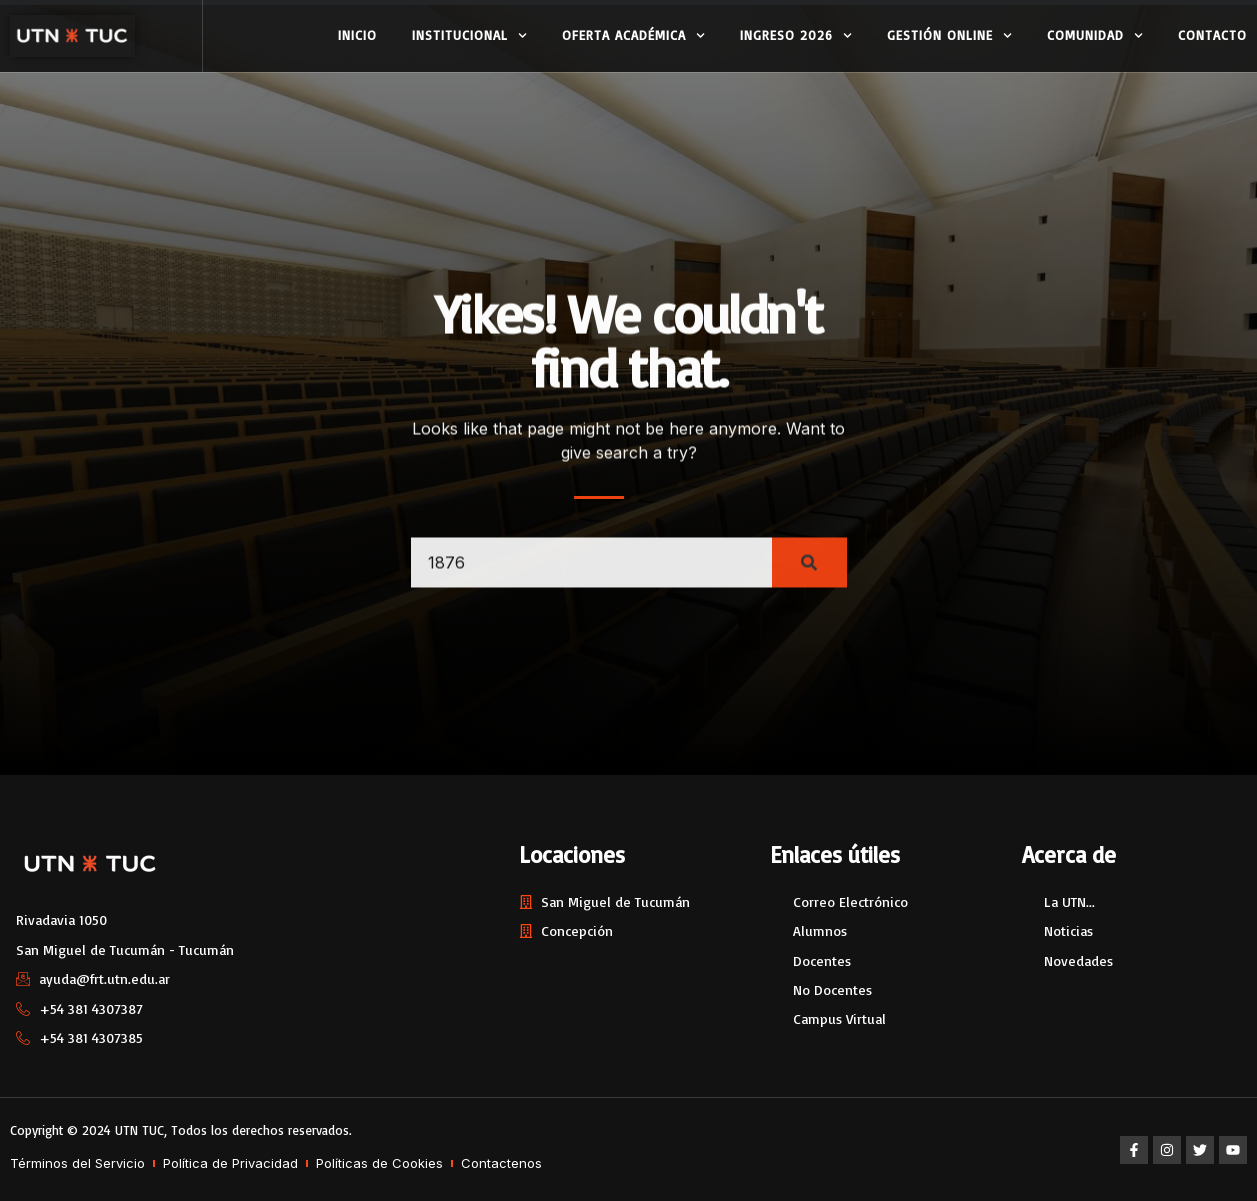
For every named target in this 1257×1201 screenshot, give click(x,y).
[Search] (809, 578)
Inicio (357, 35)
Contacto (1212, 35)
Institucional (469, 35)
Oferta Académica (633, 35)
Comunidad (1095, 35)
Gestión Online (949, 35)
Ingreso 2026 (796, 35)
